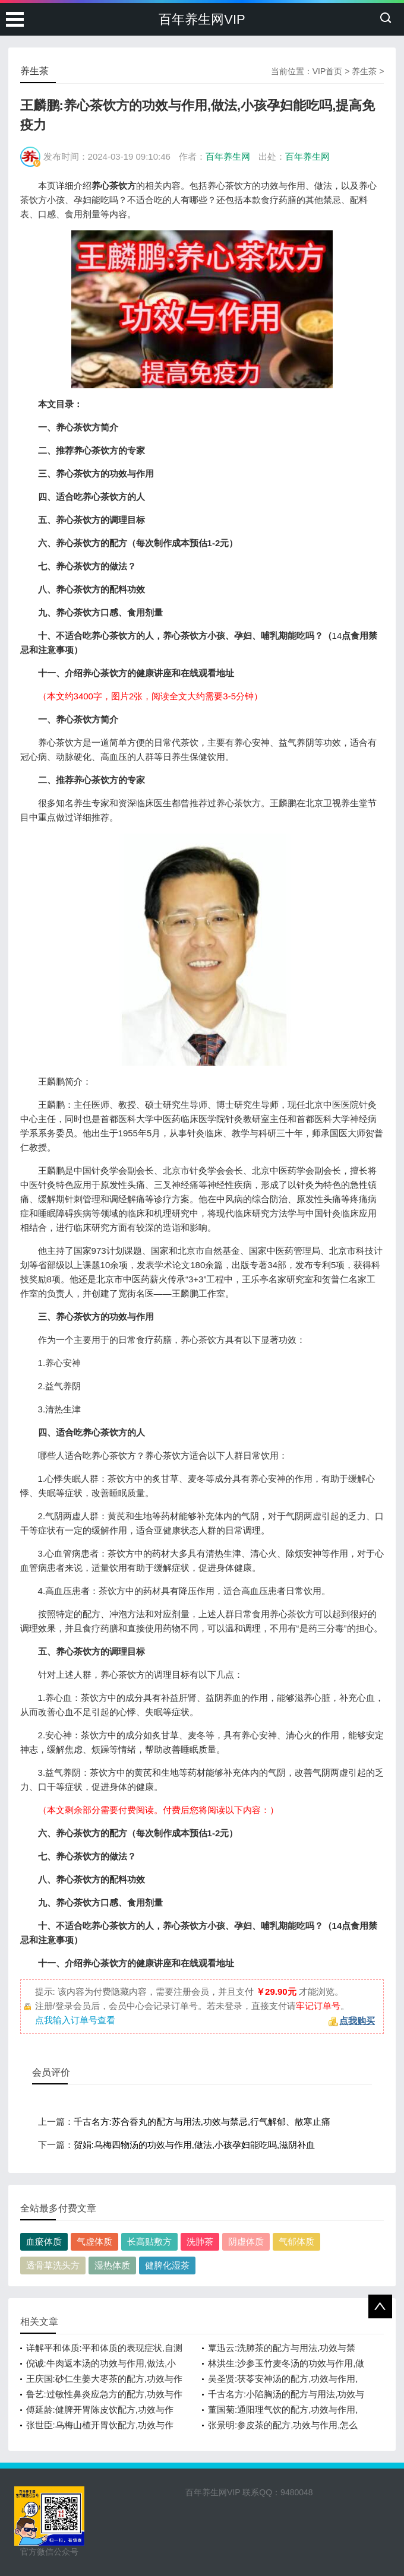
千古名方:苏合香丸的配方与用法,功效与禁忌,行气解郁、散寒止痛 (202, 2121)
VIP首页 (328, 71)
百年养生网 (228, 156)
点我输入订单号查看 (75, 2020)
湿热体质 (112, 2265)
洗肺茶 (200, 2241)
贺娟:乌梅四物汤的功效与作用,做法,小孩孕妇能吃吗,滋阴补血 (194, 2145)
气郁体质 (296, 2241)
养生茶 (364, 71)
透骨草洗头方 (53, 2265)
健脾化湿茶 (167, 2265)
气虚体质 (94, 2241)
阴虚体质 (246, 2241)
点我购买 (357, 2021)
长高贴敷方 (149, 2241)
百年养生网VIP (202, 19)
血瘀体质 (44, 2241)
